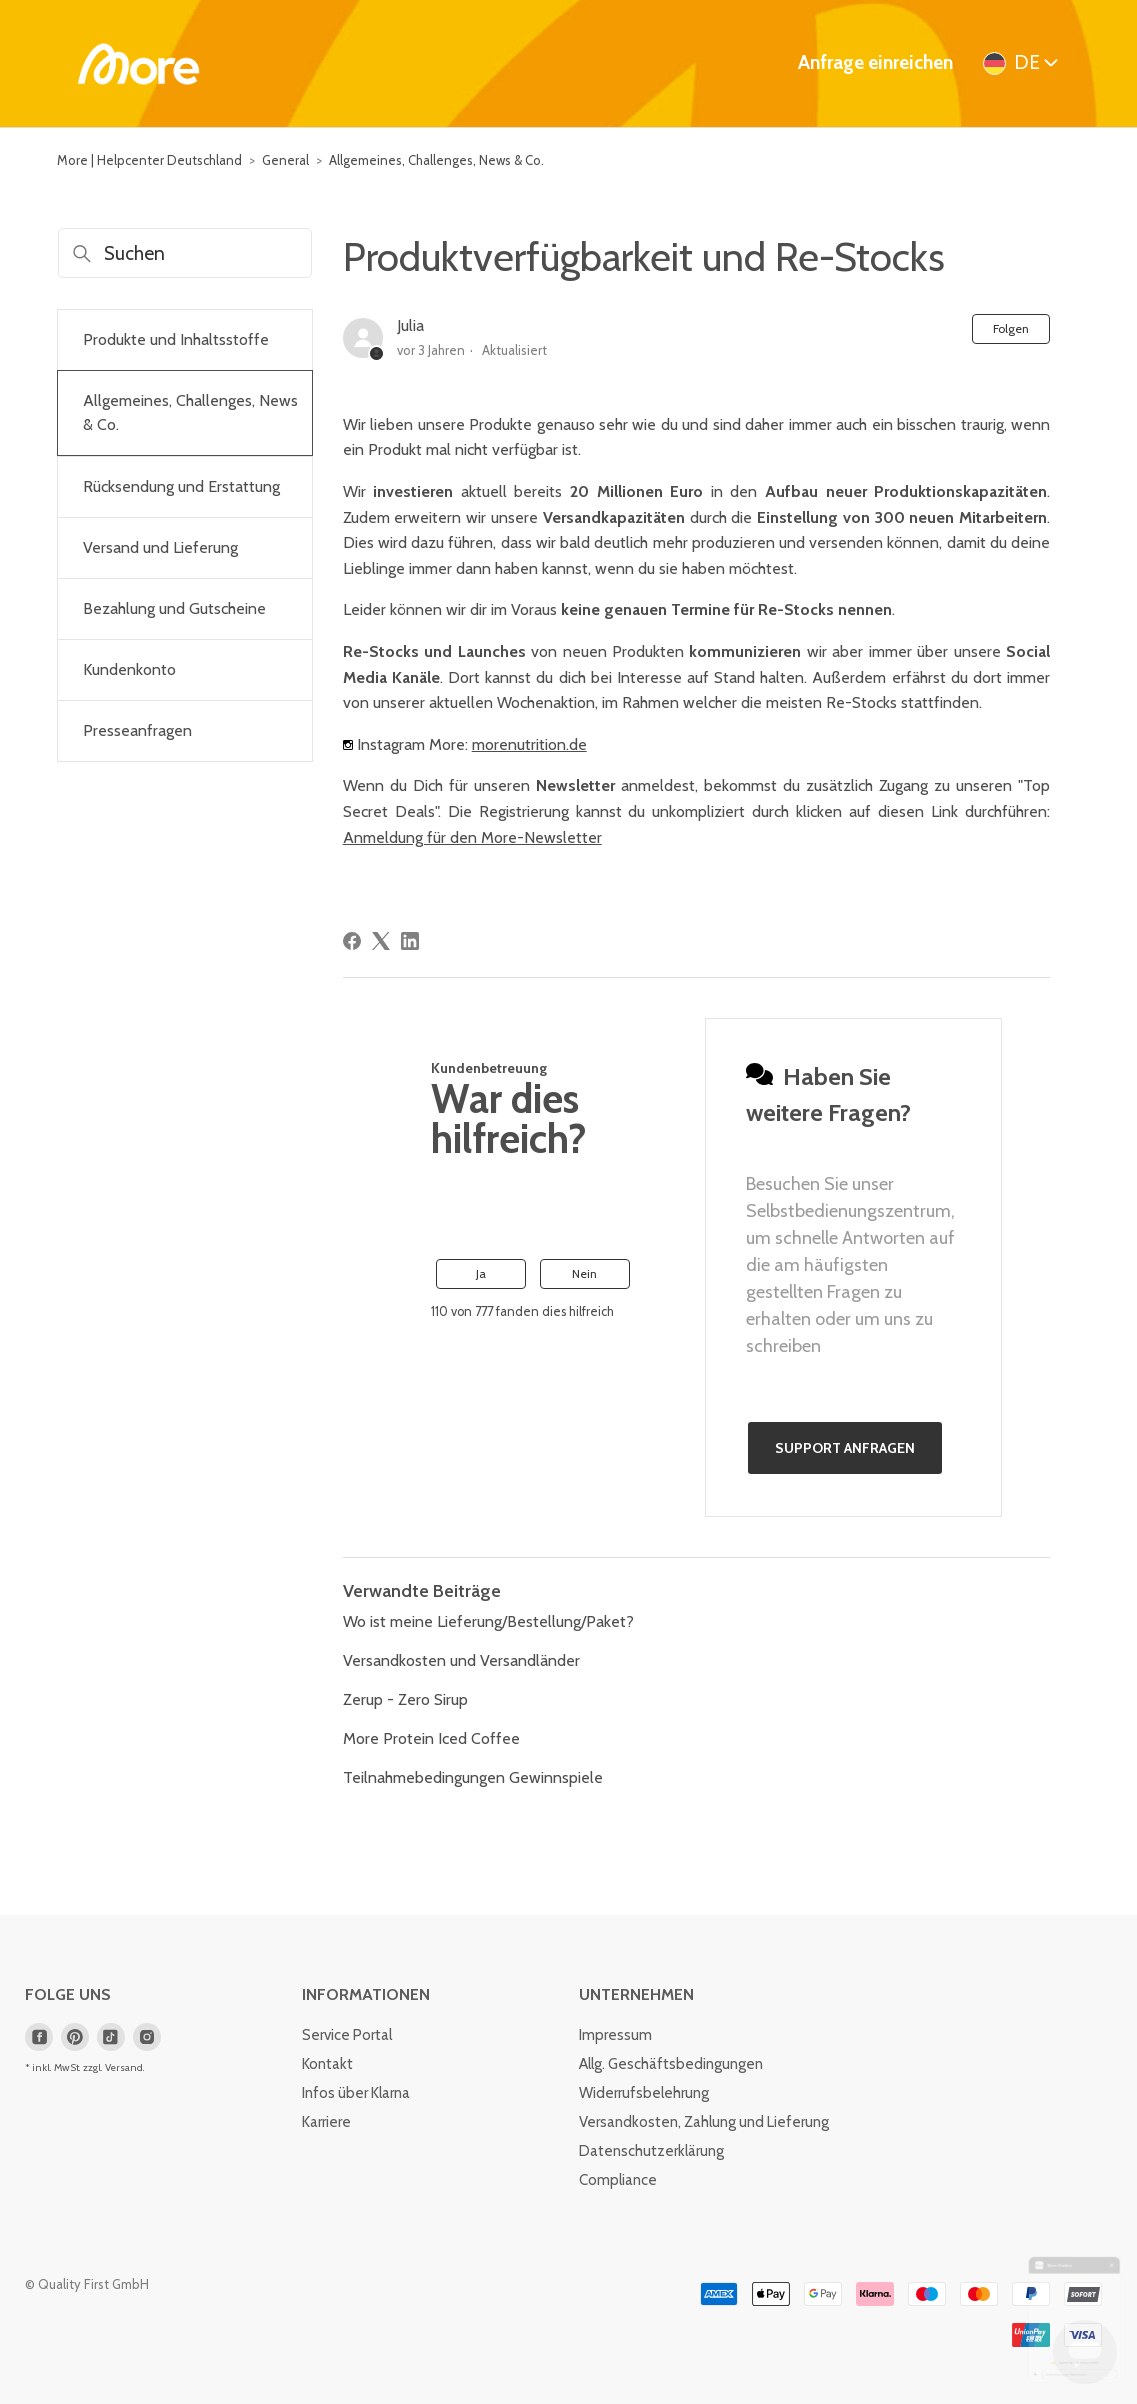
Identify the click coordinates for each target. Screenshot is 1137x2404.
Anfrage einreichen (875, 62)
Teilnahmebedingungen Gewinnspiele (473, 1777)
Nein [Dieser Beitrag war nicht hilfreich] (584, 1273)
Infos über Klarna (356, 2093)
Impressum (615, 2035)
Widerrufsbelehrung (644, 2093)
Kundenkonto (129, 669)
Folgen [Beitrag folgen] (1011, 328)
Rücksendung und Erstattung (181, 486)
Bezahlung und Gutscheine (174, 608)
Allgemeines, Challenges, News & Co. (436, 160)
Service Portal (347, 2035)
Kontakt (327, 2064)
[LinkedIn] (410, 941)
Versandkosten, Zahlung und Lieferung (704, 2122)
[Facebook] (352, 941)
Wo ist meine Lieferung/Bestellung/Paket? (488, 1621)
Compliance (618, 2180)
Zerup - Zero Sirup (405, 1699)
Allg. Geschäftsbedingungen (671, 2064)
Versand (124, 2067)
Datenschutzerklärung (651, 2151)
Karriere (326, 2122)
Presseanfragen (137, 730)
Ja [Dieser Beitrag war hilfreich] (481, 1273)
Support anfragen (845, 1448)
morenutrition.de (529, 744)
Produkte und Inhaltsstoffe (176, 339)
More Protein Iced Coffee (431, 1738)
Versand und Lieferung (160, 547)
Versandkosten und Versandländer (461, 1660)
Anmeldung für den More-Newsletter (472, 837)
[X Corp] (381, 941)
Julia (410, 325)
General (285, 160)
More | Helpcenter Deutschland (149, 160)
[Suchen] (185, 253)
